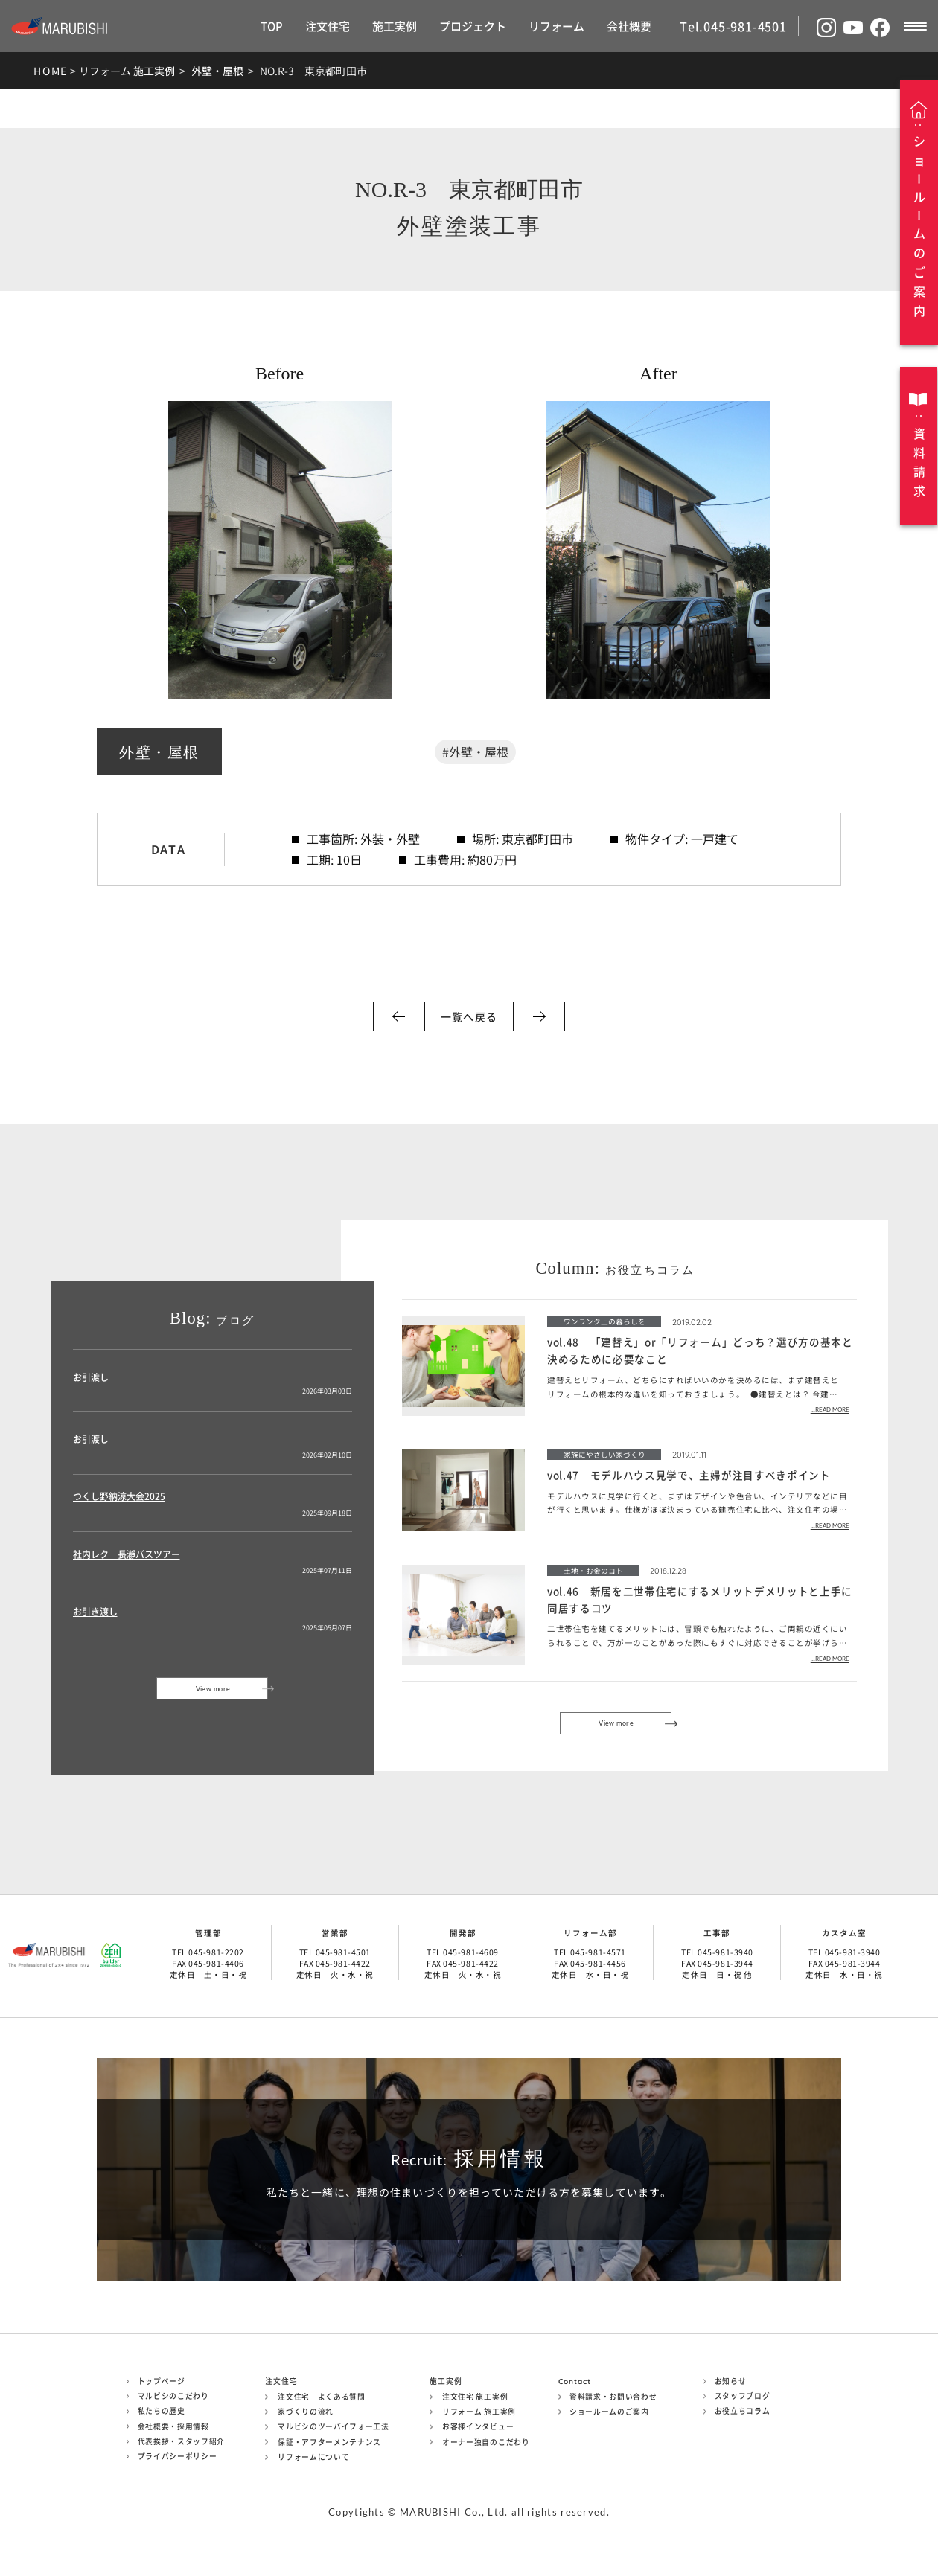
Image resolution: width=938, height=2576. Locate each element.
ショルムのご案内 (919, 226)
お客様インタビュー (478, 2426)
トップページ (161, 2381)
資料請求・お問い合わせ (613, 2396)
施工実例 (394, 25)
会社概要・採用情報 (173, 2426)
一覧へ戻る (469, 1016)
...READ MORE (830, 1409)
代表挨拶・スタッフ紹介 (182, 2441)
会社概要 (629, 25)
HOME (51, 70)
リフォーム (556, 25)
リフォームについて (313, 2457)
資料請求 (919, 462)
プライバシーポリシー (177, 2456)
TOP (272, 25)
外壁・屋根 (217, 70)
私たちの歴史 (161, 2411)
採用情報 (468, 2158)
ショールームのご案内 (609, 2411)
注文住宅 (327, 25)
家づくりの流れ (306, 2411)
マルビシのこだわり (173, 2396)
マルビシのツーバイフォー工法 (333, 2426)
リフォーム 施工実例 (127, 70)
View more (213, 1689)
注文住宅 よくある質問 (322, 2396)
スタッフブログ (742, 2396)
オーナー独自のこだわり (486, 2442)
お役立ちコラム (742, 2411)
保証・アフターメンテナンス (329, 2442)
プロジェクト (472, 25)
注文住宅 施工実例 (475, 2396)
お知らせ (731, 2381)
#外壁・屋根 (475, 751)
